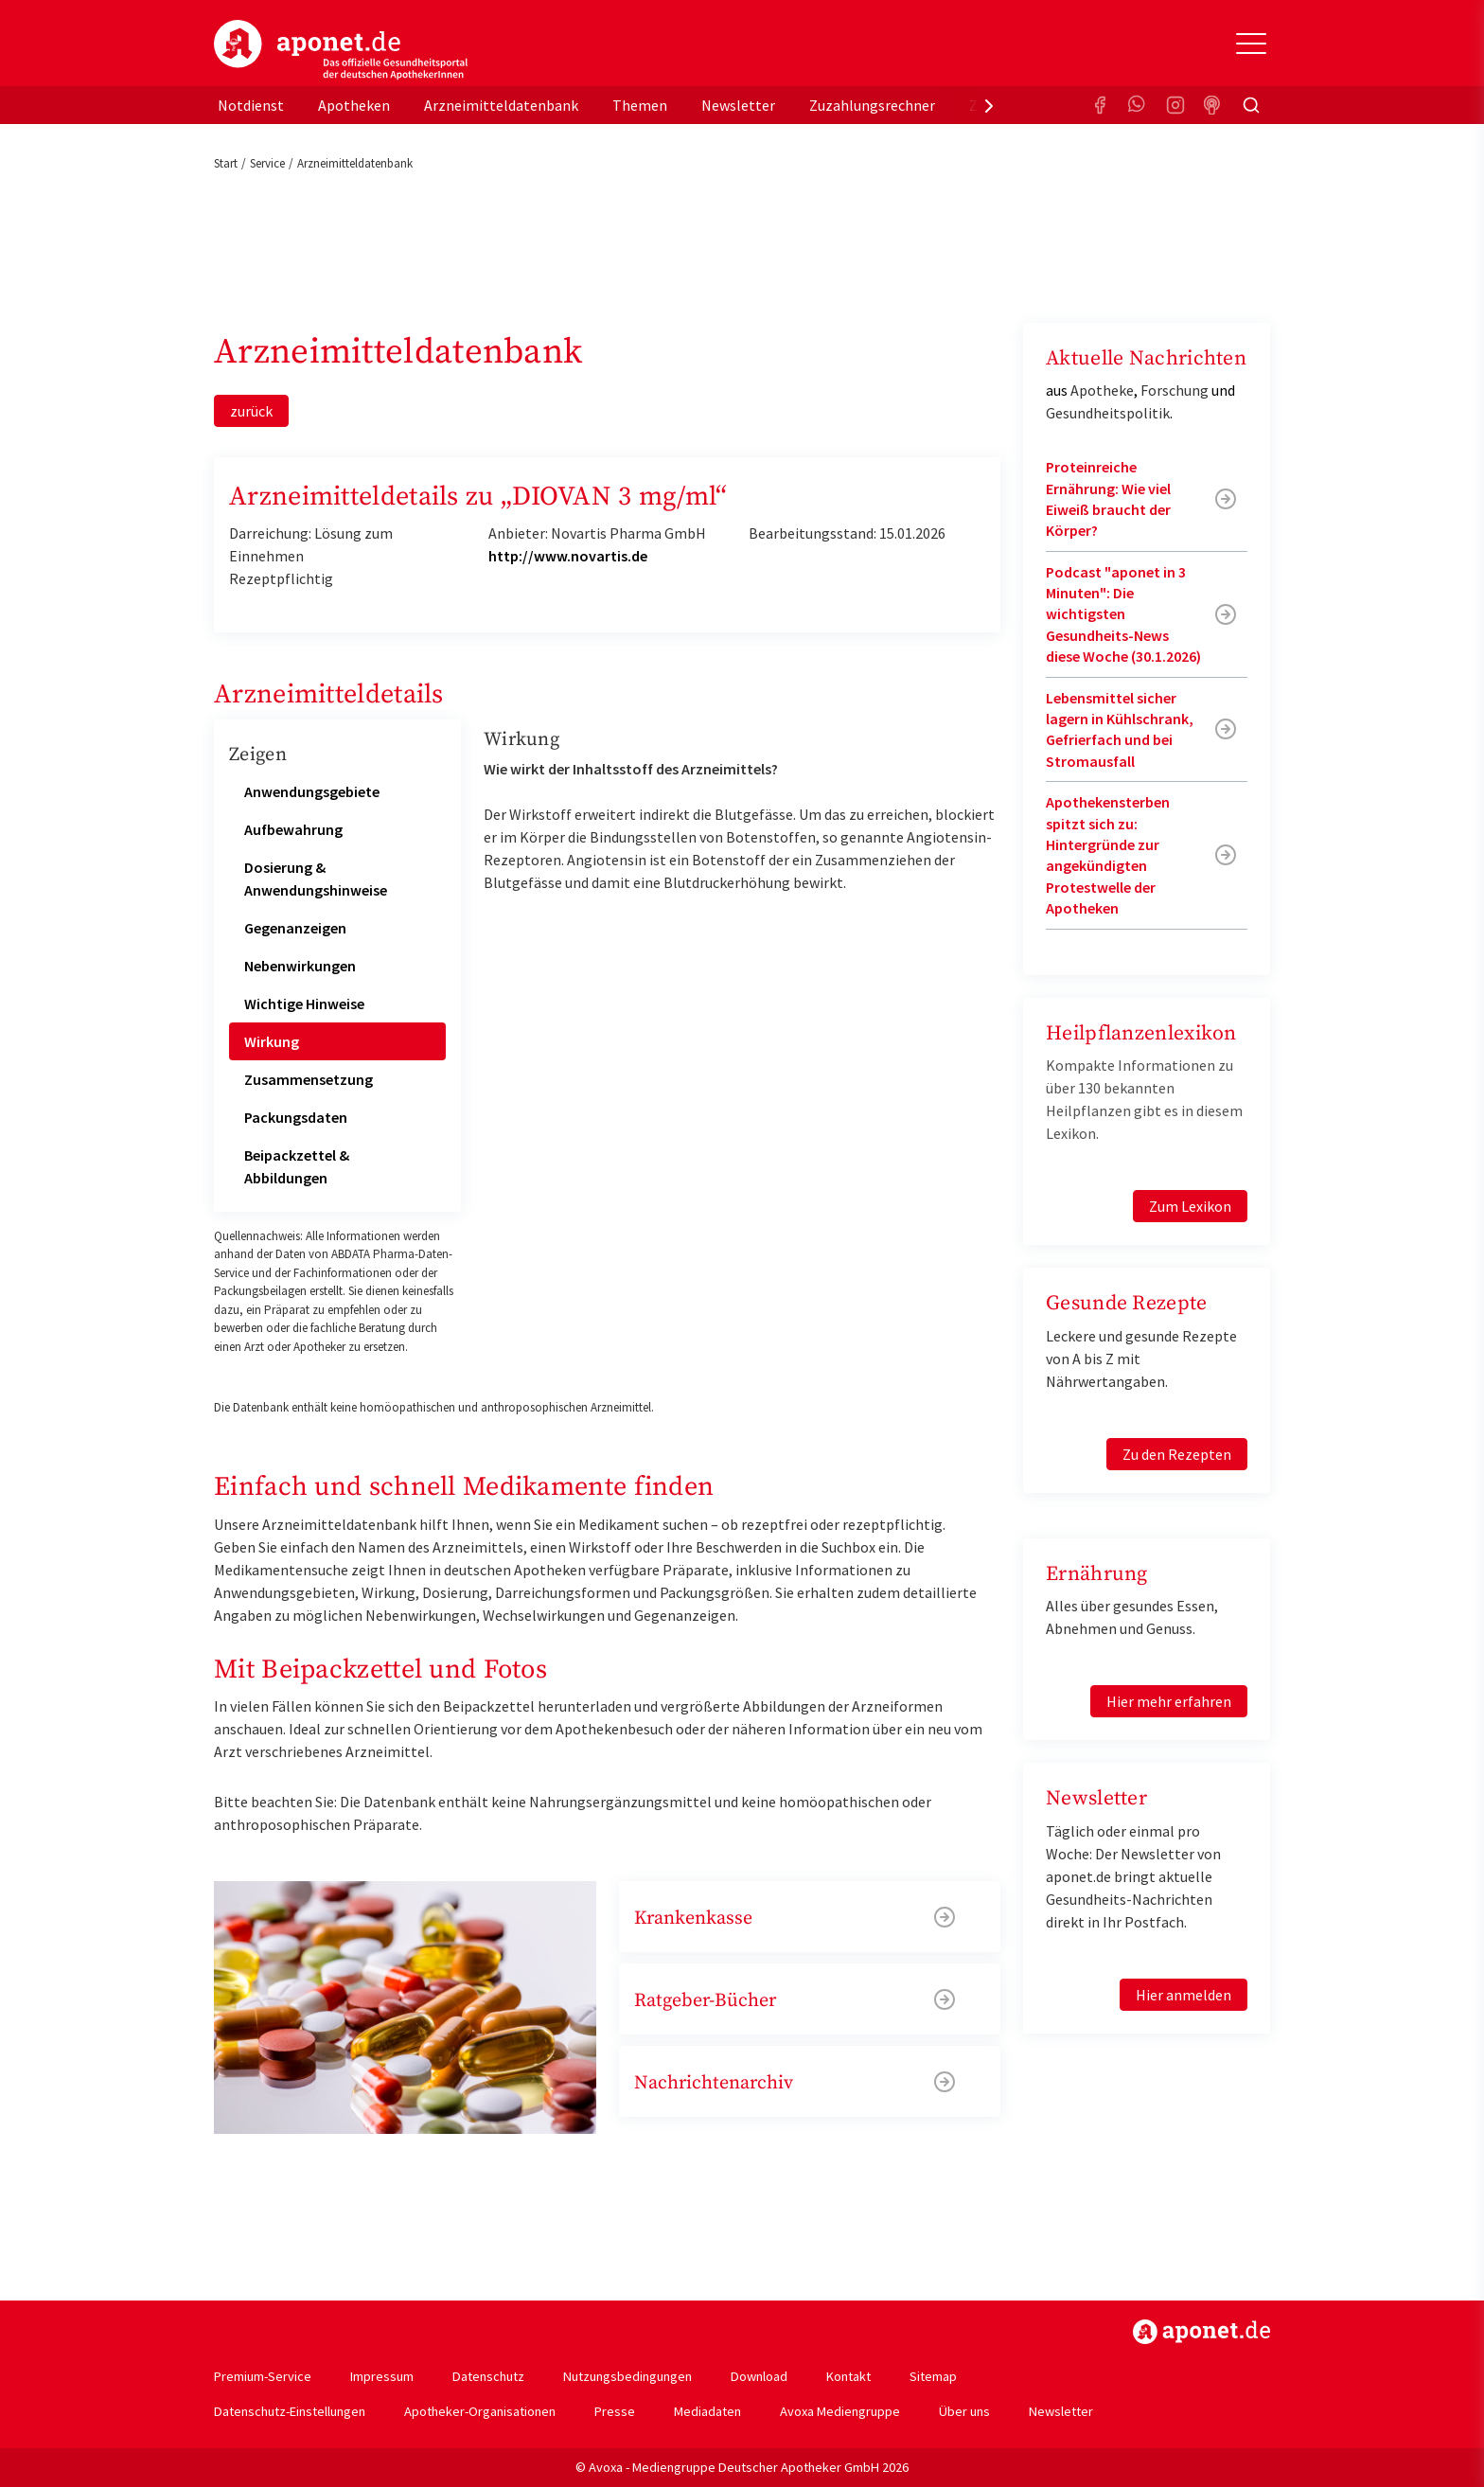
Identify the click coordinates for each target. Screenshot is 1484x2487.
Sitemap (933, 2376)
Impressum (382, 2376)
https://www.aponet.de (1201, 2331)
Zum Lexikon (1190, 1206)
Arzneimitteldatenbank (501, 105)
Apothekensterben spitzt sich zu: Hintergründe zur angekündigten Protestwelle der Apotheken (1108, 854)
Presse (614, 2411)
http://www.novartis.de (567, 555)
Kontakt (848, 2376)
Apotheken (354, 105)
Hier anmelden (1183, 1994)
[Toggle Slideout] (1251, 43)
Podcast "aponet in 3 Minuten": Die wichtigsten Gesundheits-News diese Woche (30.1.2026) (1123, 614)
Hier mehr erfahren (1168, 1701)
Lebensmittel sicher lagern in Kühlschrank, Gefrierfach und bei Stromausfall (1119, 729)
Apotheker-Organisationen (480, 2411)
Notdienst (251, 105)
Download (759, 2376)
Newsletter (738, 105)
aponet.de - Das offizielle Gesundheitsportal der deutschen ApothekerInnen (341, 50)
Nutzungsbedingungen (627, 2376)
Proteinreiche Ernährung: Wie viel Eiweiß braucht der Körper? (1108, 498)
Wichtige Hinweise (304, 1003)
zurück (251, 410)
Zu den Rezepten (1176, 1454)
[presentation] (989, 105)
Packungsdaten (295, 1117)
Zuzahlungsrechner (872, 105)
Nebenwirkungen (300, 965)
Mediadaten (707, 2411)
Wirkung (271, 1041)
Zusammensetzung (308, 1079)
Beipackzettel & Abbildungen (296, 1166)
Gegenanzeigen (295, 927)
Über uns (964, 2411)
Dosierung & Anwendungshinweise (315, 878)
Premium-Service (262, 2376)
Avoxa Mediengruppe (840, 2411)
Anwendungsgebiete (312, 791)
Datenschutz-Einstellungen (289, 2411)
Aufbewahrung (293, 829)
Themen (639, 105)
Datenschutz (488, 2376)
